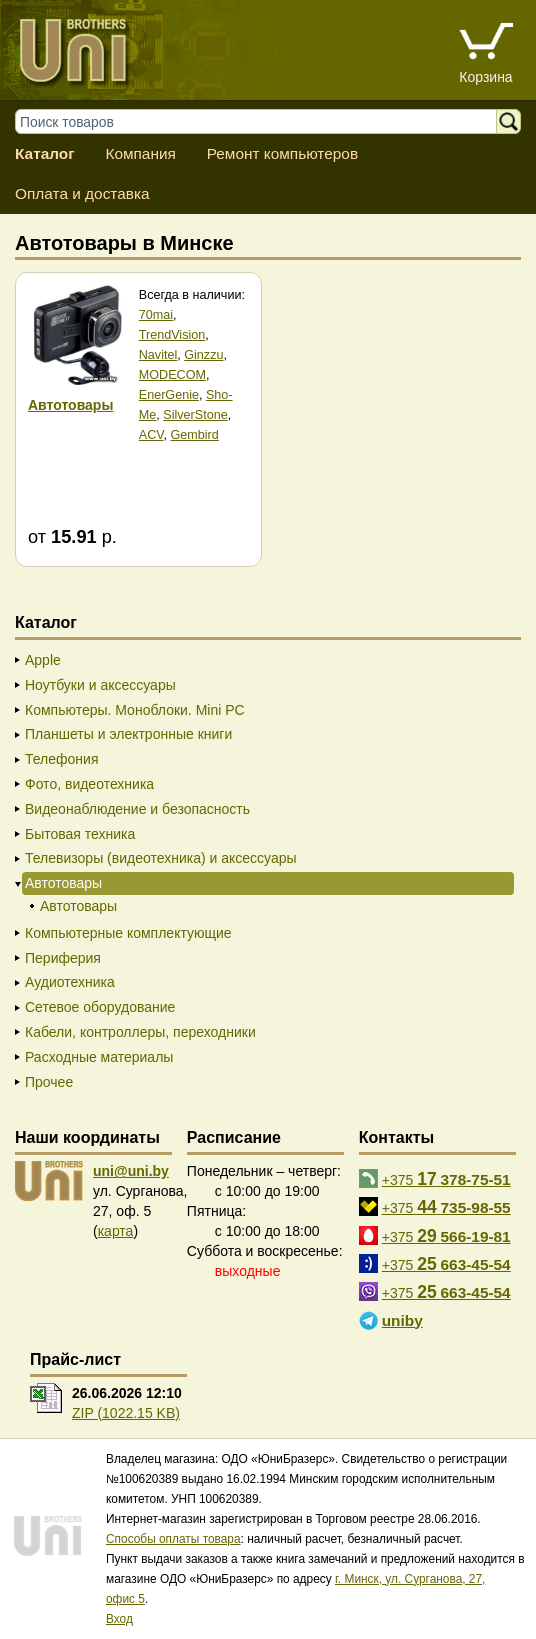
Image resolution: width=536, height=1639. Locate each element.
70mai (156, 315)
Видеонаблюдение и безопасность (137, 809)
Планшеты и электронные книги (128, 734)
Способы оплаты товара (173, 1539)
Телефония (61, 759)
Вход (119, 1619)
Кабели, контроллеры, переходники (140, 1032)
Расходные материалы (99, 1057)
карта (116, 1231)
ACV (151, 435)
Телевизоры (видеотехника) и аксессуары (161, 858)
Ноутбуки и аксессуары (100, 685)
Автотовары (78, 906)
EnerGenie (169, 395)
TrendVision (172, 335)
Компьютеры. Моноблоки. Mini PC (135, 710)
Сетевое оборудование (100, 1007)
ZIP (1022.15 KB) (126, 1413)
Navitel (158, 355)
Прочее (49, 1082)
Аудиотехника (70, 982)
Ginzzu (203, 355)
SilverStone (195, 415)
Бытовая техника (80, 834)
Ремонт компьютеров (282, 153)
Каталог (45, 153)
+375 (446, 1179)
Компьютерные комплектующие (128, 933)
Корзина (485, 77)
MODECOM (172, 375)
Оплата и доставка (82, 193)
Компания (140, 153)
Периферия (63, 958)
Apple (43, 660)
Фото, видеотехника (89, 784)
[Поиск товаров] (265, 121)
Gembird (195, 435)
